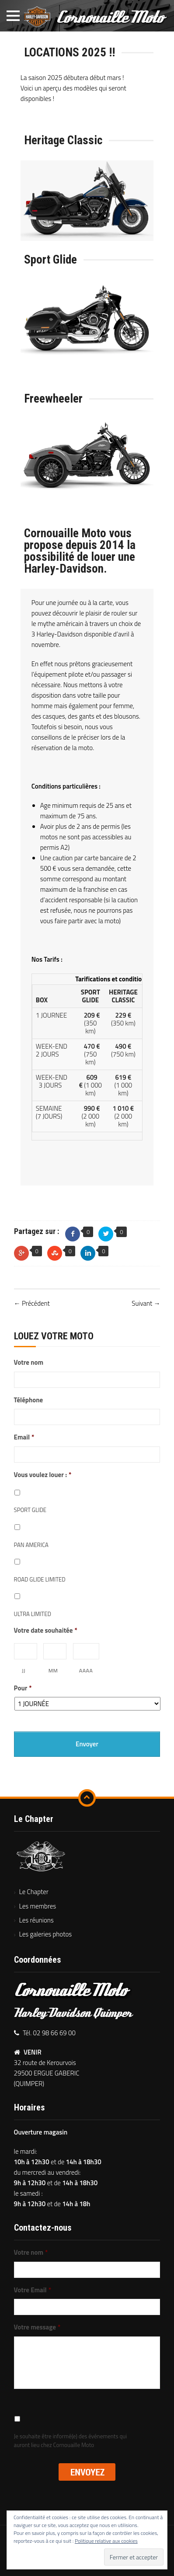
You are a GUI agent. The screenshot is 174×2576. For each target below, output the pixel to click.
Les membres (37, 1906)
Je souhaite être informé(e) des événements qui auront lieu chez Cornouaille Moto (70, 2440)
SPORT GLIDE (30, 1510)
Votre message (37, 2327)
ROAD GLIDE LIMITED (40, 1579)
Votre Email (32, 2290)
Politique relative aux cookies (106, 2541)
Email (24, 1437)
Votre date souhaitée (45, 1630)
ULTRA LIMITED (32, 1614)
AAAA (86, 1670)
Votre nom (28, 1362)
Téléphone (28, 1400)
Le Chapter (34, 1892)
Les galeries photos (45, 1934)
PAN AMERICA (31, 1545)
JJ (23, 1670)
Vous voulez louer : (43, 1475)
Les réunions (36, 1920)
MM (53, 1670)
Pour (23, 1688)
